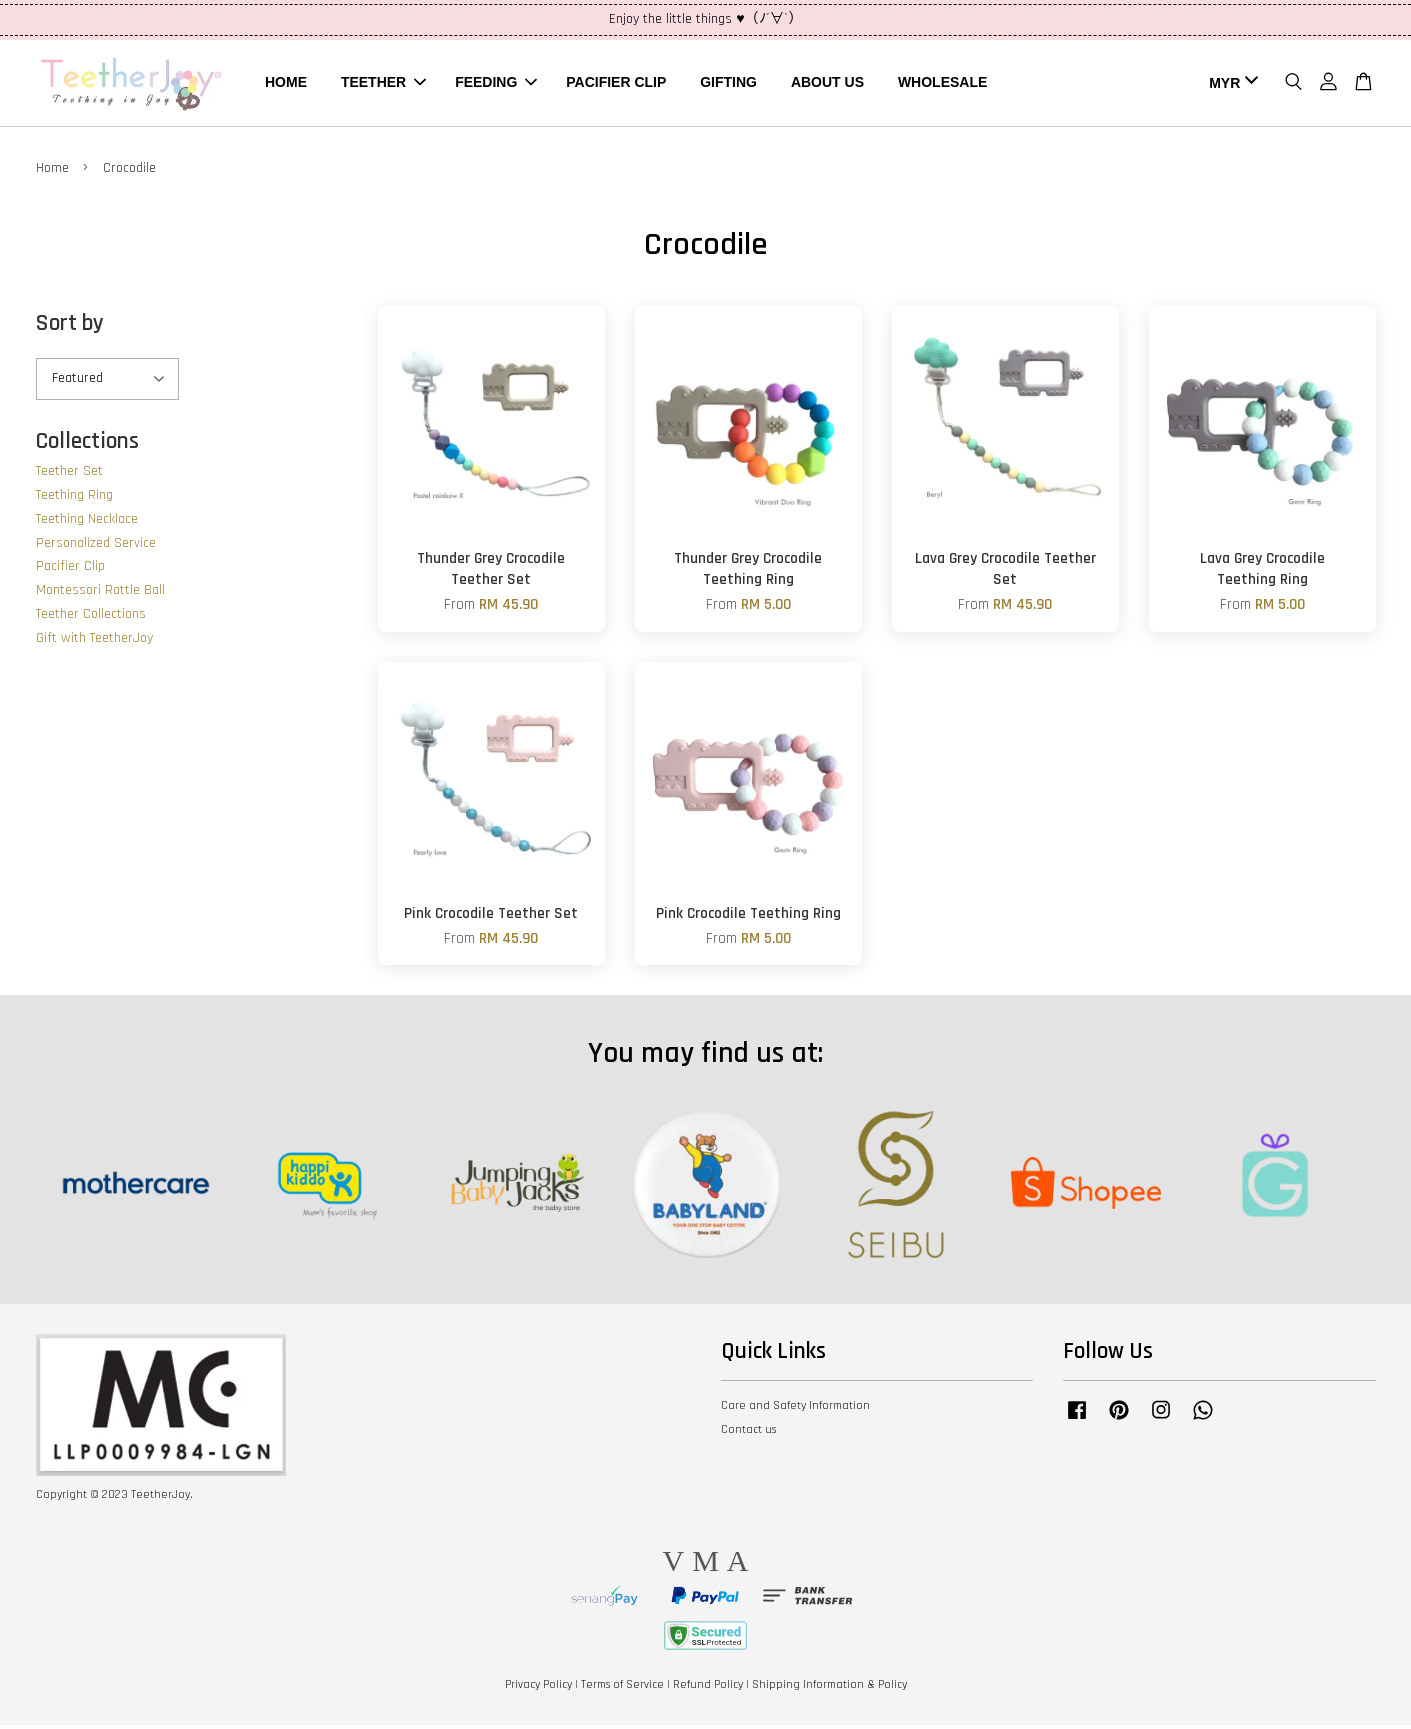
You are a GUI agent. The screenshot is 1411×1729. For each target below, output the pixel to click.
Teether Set (69, 476)
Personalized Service (96, 547)
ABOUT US (827, 84)
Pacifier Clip (70, 571)
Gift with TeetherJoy (94, 642)
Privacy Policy (538, 1688)
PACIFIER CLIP (616, 84)
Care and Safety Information (795, 1410)
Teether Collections (91, 619)
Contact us (748, 1433)
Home (52, 172)
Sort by (70, 327)
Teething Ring (74, 500)
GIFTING (728, 84)
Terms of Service (622, 1688)
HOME (286, 84)
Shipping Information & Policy (829, 1688)
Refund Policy (708, 1688)
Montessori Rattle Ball (100, 595)
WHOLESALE (942, 84)
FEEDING (496, 84)
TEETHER (383, 84)
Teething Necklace (87, 523)
